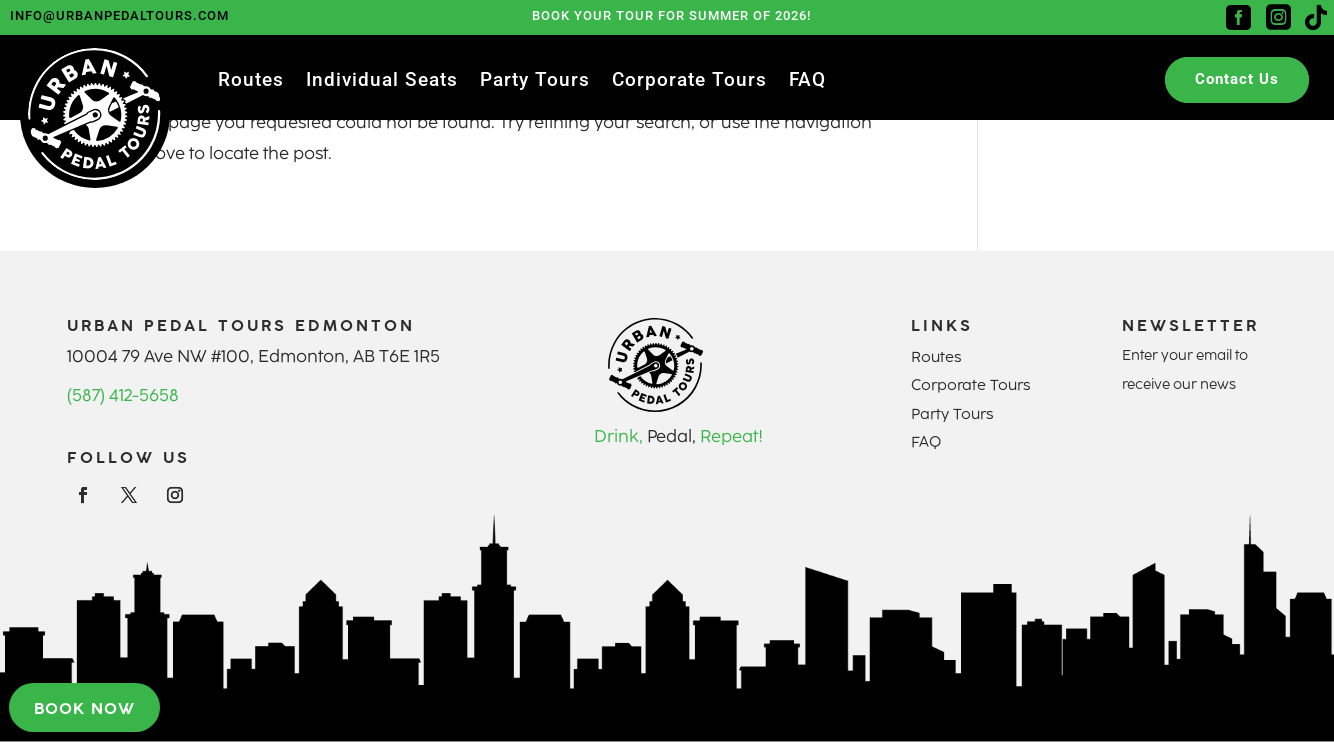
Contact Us (1237, 79)
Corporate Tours (689, 82)
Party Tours (535, 82)
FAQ (807, 82)
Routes (251, 82)
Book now (84, 707)
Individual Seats (382, 82)
